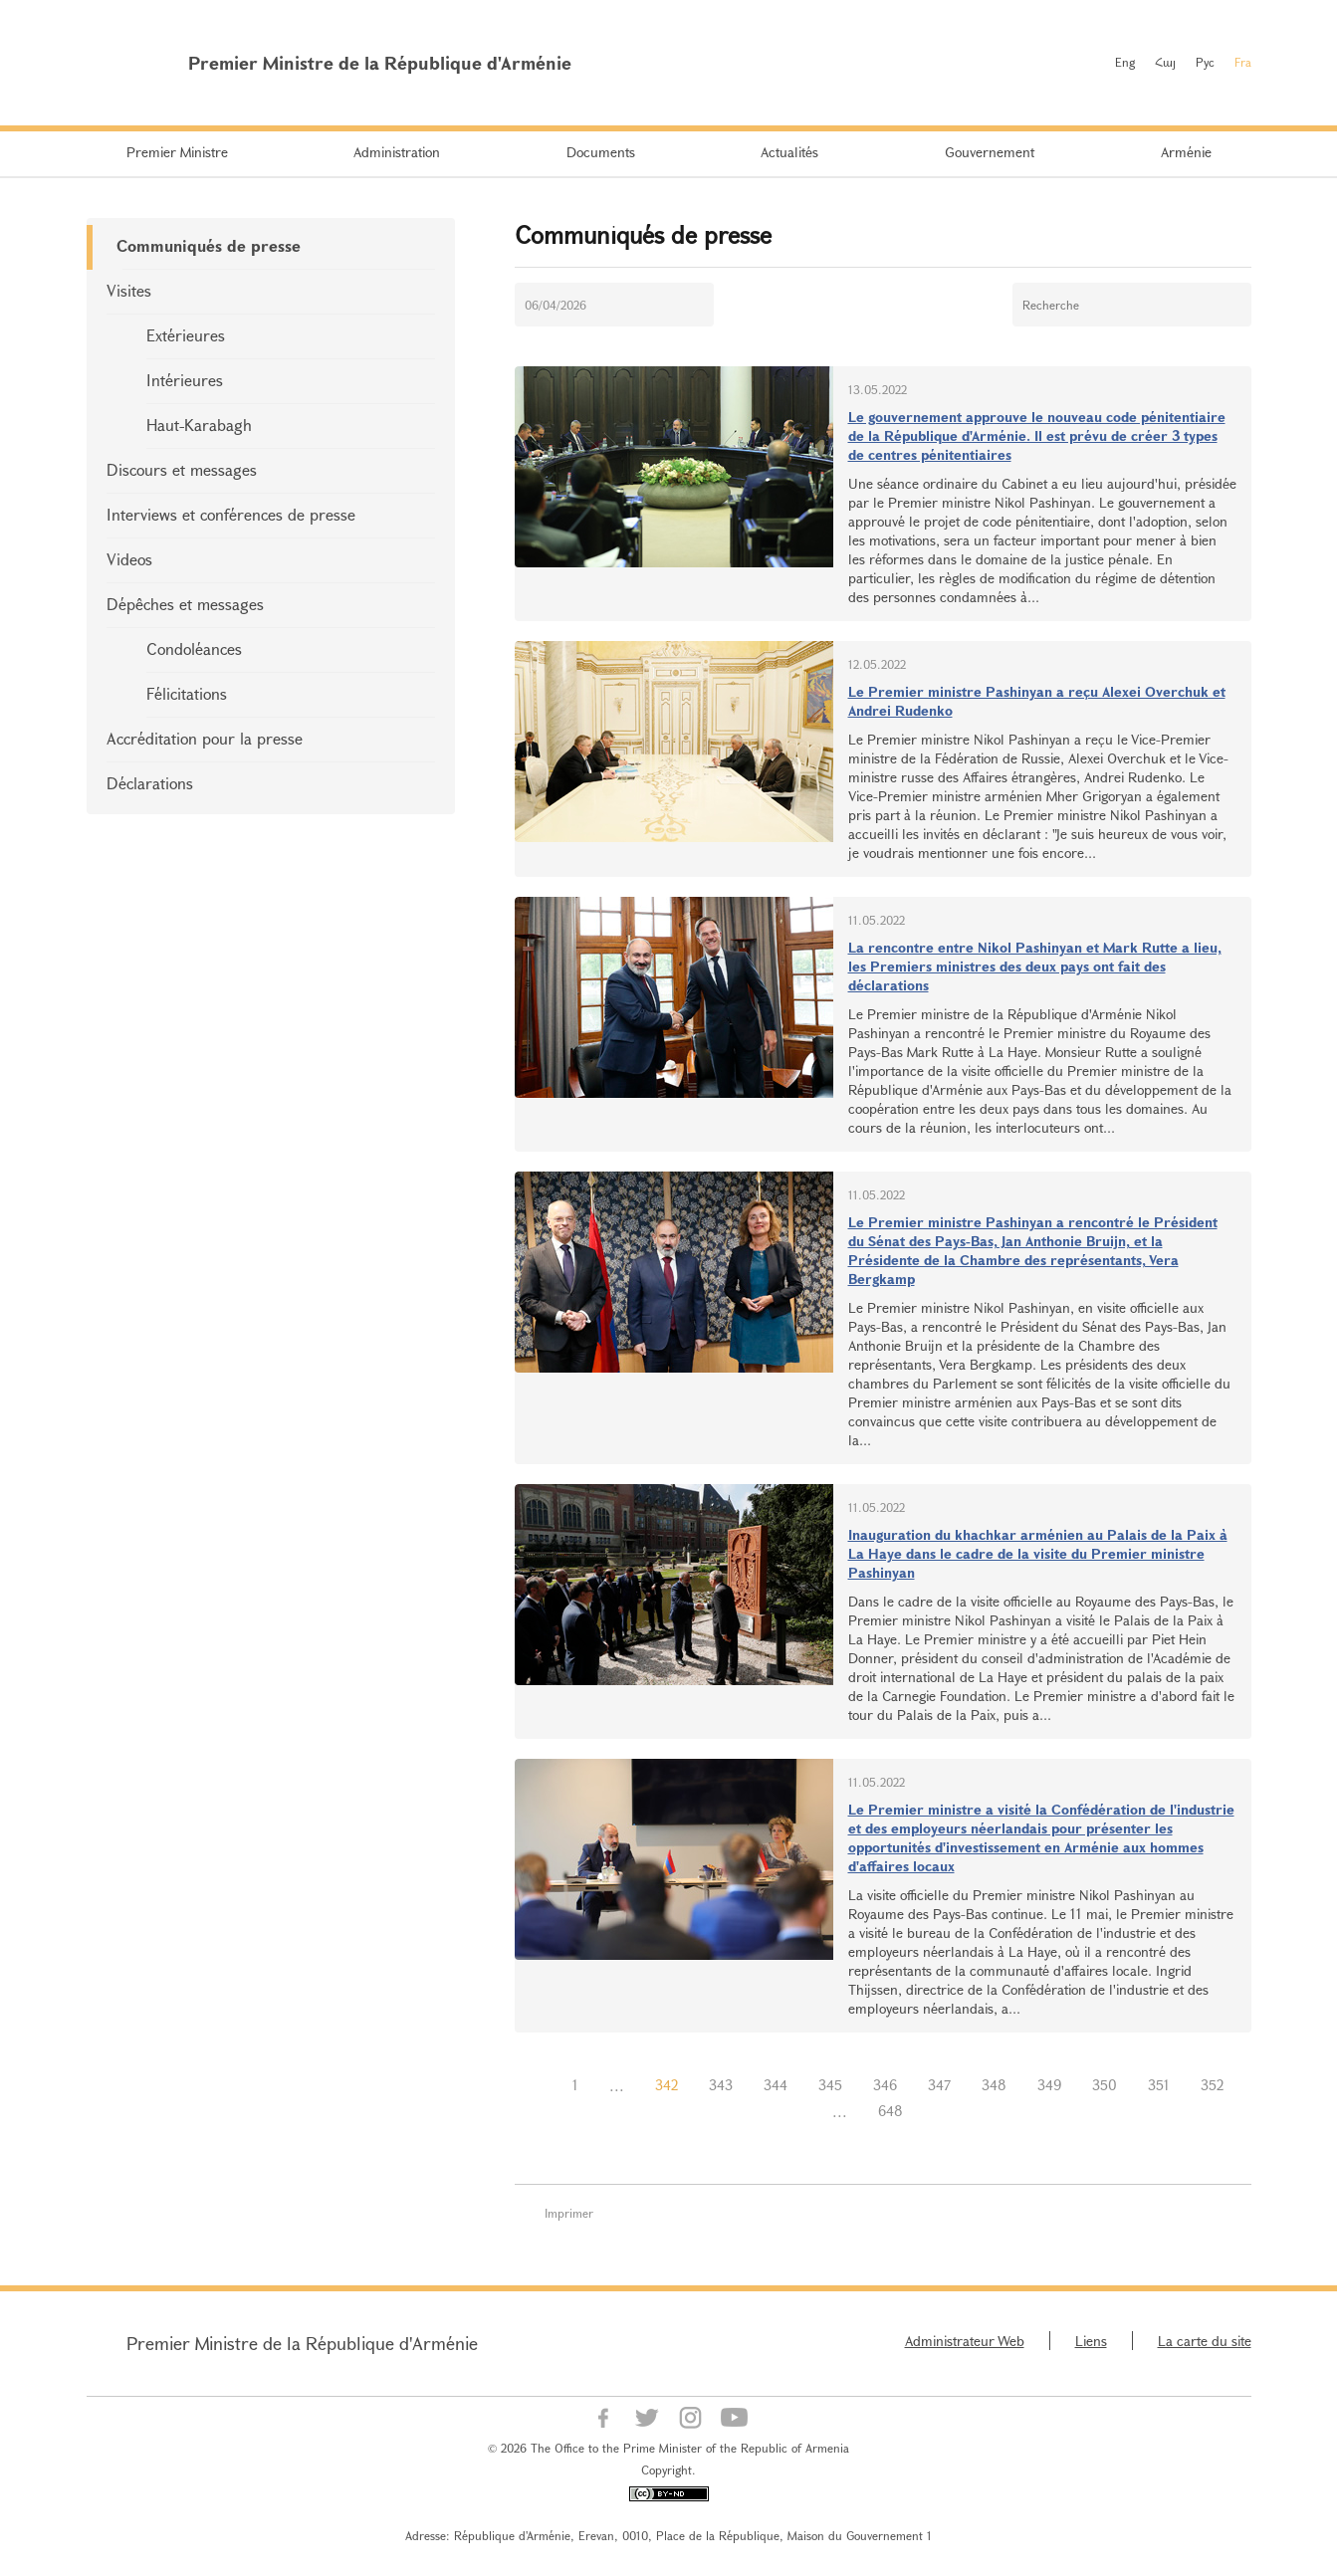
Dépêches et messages (185, 603)
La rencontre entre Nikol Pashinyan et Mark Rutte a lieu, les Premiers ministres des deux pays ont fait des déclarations (1035, 966)
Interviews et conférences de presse (231, 514)
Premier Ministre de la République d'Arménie (302, 2343)
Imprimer (569, 2213)
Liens (1091, 2340)
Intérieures (184, 379)
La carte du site (1204, 2340)
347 (939, 2084)
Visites (129, 290)
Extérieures (185, 334)
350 (1104, 2084)
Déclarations (150, 782)
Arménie (1186, 151)
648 (890, 2110)
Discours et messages (182, 469)
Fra (1242, 62)
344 (775, 2084)
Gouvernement (989, 151)
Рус (1205, 62)
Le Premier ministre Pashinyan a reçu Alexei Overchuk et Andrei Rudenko (1037, 701)
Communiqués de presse (208, 245)
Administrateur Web (964, 2340)
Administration (396, 151)
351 (1159, 2084)
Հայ (1165, 62)
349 (1049, 2084)
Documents (600, 151)
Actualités (789, 151)
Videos (129, 558)
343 (721, 2084)
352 (1212, 2084)
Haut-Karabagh (199, 424)
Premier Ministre (177, 151)
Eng (1125, 62)
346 (885, 2084)
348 (994, 2084)
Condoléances (194, 648)
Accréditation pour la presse (205, 738)
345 (830, 2084)
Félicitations (186, 693)
